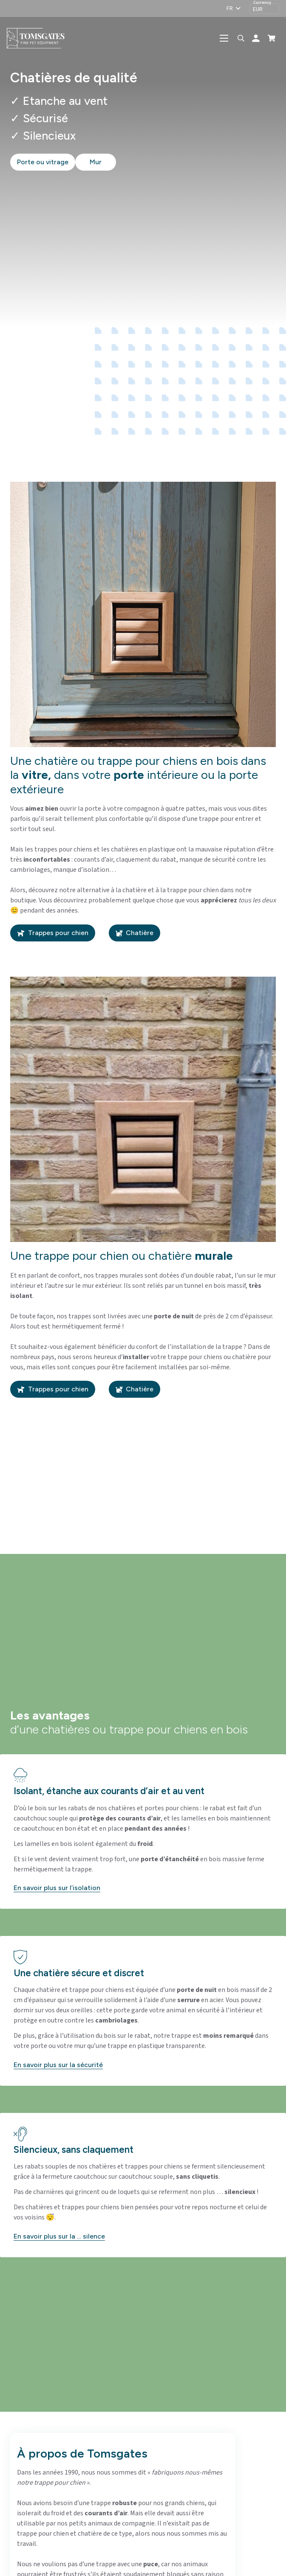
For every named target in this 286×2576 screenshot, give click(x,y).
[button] (233, 8)
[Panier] (271, 38)
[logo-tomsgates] (42, 38)
